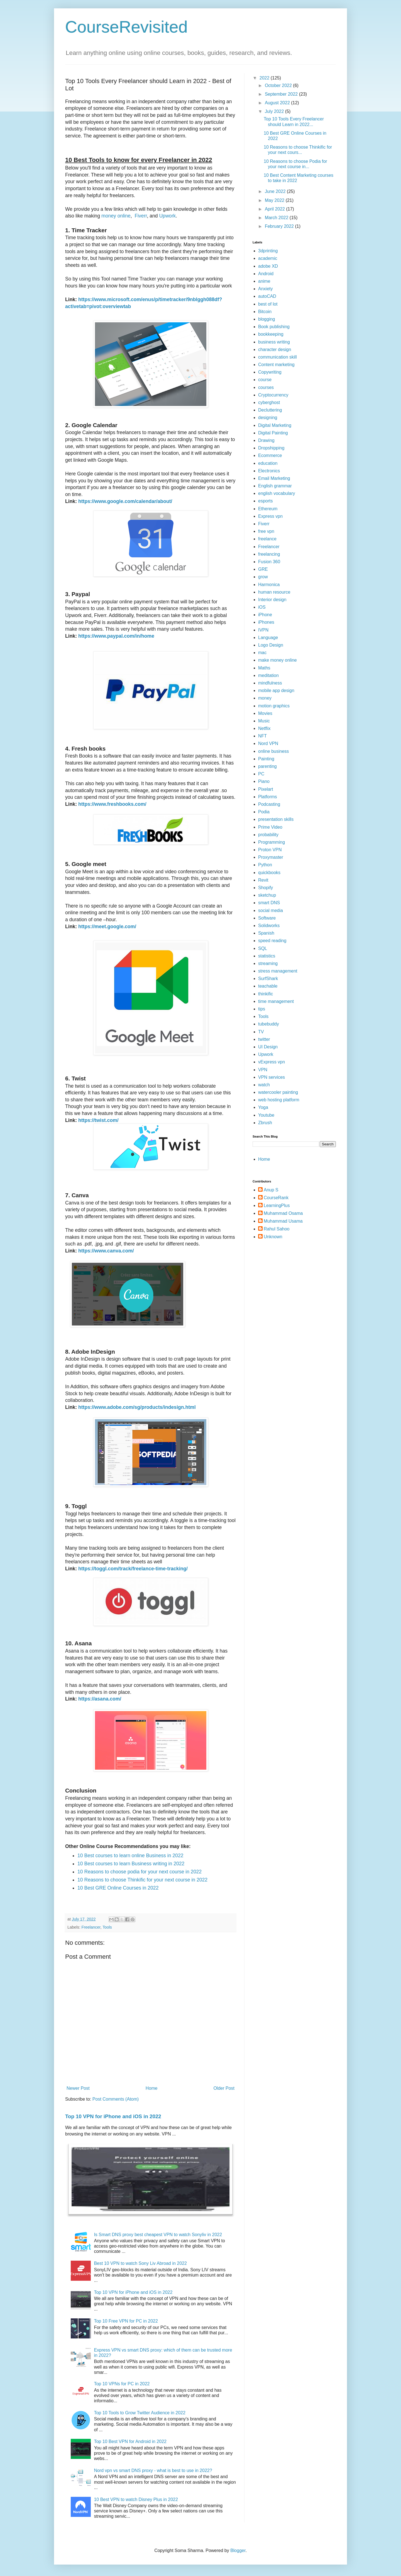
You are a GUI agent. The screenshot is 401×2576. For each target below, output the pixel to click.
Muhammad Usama (283, 1221)
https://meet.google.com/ (107, 926)
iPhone (265, 614)
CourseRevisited (126, 27)
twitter (264, 1039)
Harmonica (269, 584)
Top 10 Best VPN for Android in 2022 (130, 2441)
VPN (262, 1069)
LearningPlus (277, 1205)
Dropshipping (271, 448)
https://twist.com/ (98, 1120)
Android (265, 273)
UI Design (268, 1046)
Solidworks (269, 925)
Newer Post (78, 2088)
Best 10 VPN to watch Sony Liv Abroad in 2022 (140, 2263)
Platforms (267, 796)
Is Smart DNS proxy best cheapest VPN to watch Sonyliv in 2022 (158, 2234)
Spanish (266, 933)
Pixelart (265, 789)
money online (116, 216)
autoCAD (267, 296)
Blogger (237, 2550)
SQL (262, 948)
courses (266, 387)
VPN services (271, 1077)
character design (274, 349)
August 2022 (278, 102)
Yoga (263, 1107)
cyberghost (269, 402)
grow (263, 576)
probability (268, 834)
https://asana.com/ (99, 1699)
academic (267, 258)
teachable (267, 986)
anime (264, 281)
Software (267, 918)
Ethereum (267, 508)
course (265, 379)
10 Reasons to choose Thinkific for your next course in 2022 (142, 1880)
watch (264, 1084)
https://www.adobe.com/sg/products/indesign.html (137, 1407)
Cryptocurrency (273, 395)
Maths (264, 668)
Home (152, 2088)
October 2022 (279, 85)
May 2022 (275, 200)
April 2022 (275, 209)
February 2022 (280, 226)
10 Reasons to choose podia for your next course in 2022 (139, 1871)
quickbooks (269, 872)
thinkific (265, 993)
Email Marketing (274, 478)
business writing (274, 342)
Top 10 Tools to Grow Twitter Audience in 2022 (139, 2412)
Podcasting (269, 804)
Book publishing (274, 326)
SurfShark (268, 978)
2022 (265, 78)
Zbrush (265, 1122)
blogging (266, 319)
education (267, 463)
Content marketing (276, 364)
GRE (263, 569)
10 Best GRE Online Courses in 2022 (117, 1888)
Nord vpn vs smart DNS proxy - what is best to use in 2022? (153, 2470)
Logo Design (270, 645)
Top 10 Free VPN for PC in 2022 (126, 2321)
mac (262, 652)
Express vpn (270, 516)
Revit (263, 880)
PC (261, 773)
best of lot (267, 304)
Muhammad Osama (283, 1213)
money (265, 698)
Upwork (167, 216)
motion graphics (274, 705)
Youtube (266, 1115)
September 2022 (282, 94)
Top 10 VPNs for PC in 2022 (122, 2383)
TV (261, 1031)
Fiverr (140, 216)
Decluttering (270, 410)
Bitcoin (265, 311)
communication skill (277, 357)
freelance (267, 538)
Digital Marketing (274, 425)
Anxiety (265, 288)
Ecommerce (270, 455)
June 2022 (276, 191)
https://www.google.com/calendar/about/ (125, 501)
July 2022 (275, 111)
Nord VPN (268, 743)
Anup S (271, 1189)
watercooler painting (278, 1092)
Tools (107, 1927)
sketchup (267, 895)
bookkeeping (270, 334)
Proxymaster (270, 857)
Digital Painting (273, 432)
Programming (271, 842)
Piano (264, 781)
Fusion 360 (269, 561)
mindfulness (270, 683)
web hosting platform (278, 1099)
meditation (268, 675)
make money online (277, 660)
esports (265, 501)
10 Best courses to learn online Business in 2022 (130, 1855)
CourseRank (276, 1197)
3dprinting (268, 250)
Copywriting (270, 372)
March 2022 (277, 217)
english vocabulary (276, 493)
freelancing (269, 554)
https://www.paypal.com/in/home (116, 636)
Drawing (266, 440)
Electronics (269, 470)
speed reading (272, 940)
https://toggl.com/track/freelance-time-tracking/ (133, 1568)
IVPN (263, 630)
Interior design (272, 599)
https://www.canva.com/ (106, 1251)
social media (270, 910)
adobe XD (268, 266)
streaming (268, 963)
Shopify (265, 887)
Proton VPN (270, 849)
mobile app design (276, 690)
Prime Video (270, 827)
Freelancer (90, 1927)
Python (265, 864)
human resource (274, 592)
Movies (265, 713)
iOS (262, 607)
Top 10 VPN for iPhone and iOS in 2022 (113, 2116)
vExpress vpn (271, 1062)
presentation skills (276, 819)
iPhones (266, 622)
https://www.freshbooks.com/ (112, 804)
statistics (266, 956)
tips (261, 1009)
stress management (277, 971)
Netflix (264, 728)
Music (264, 721)
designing (267, 417)
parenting (267, 766)
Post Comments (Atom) (115, 2099)
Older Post (223, 2088)
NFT (262, 736)
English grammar (275, 485)
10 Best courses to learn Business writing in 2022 (130, 1863)
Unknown (273, 1236)
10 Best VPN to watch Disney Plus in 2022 (136, 2499)
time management (276, 1001)
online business (273, 751)
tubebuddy (268, 1024)
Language (268, 637)
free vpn (266, 531)
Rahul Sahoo (277, 1229)
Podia (264, 811)
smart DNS (269, 902)
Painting (266, 758)
